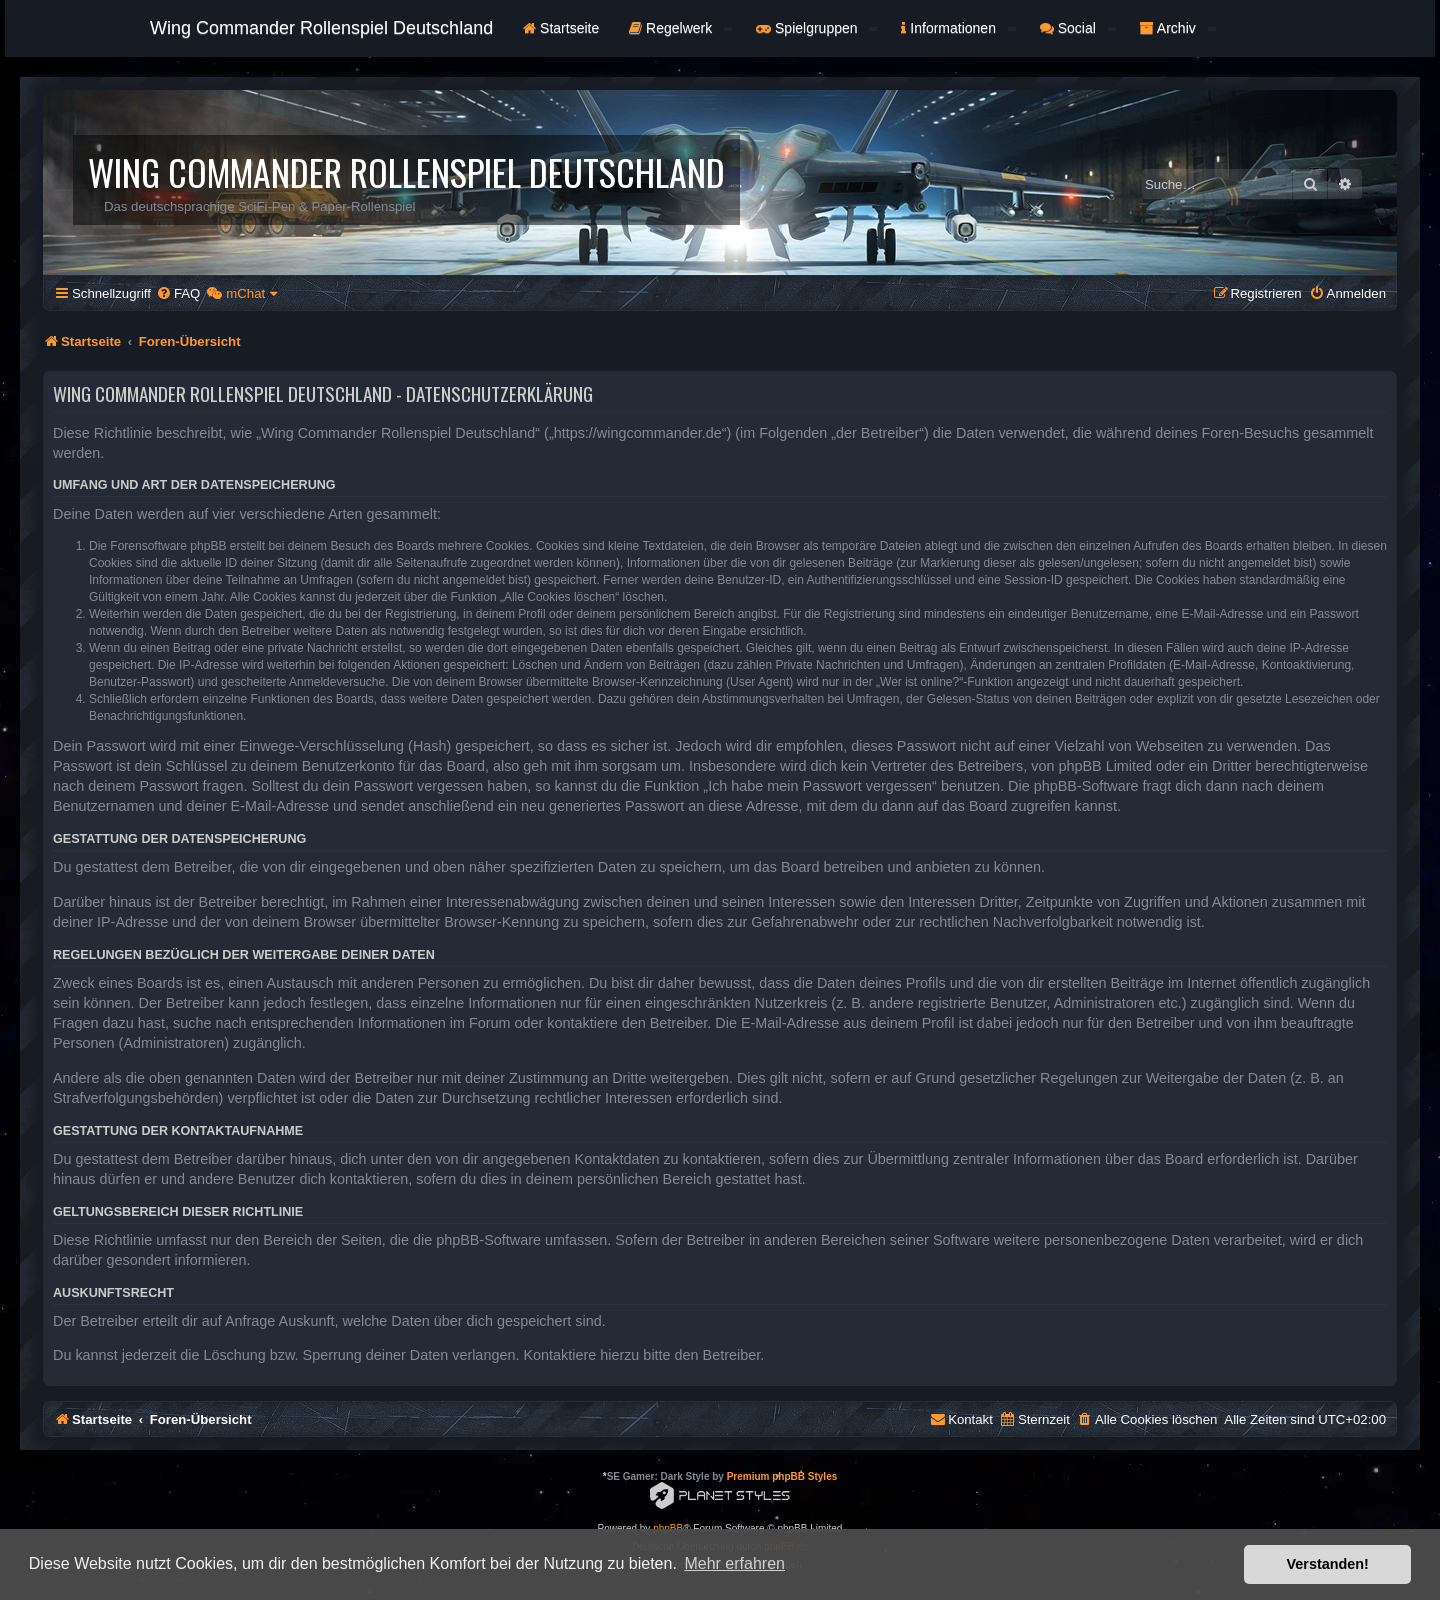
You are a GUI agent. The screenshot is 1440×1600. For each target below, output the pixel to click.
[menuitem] (178, 293)
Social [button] (1078, 28)
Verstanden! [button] (1328, 1564)
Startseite (561, 28)
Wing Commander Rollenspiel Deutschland (321, 28)
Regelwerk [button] (680, 28)
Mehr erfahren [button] (734, 1563)
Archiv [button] (1178, 28)
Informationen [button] (958, 28)
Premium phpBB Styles (782, 1476)
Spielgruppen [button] (816, 28)
